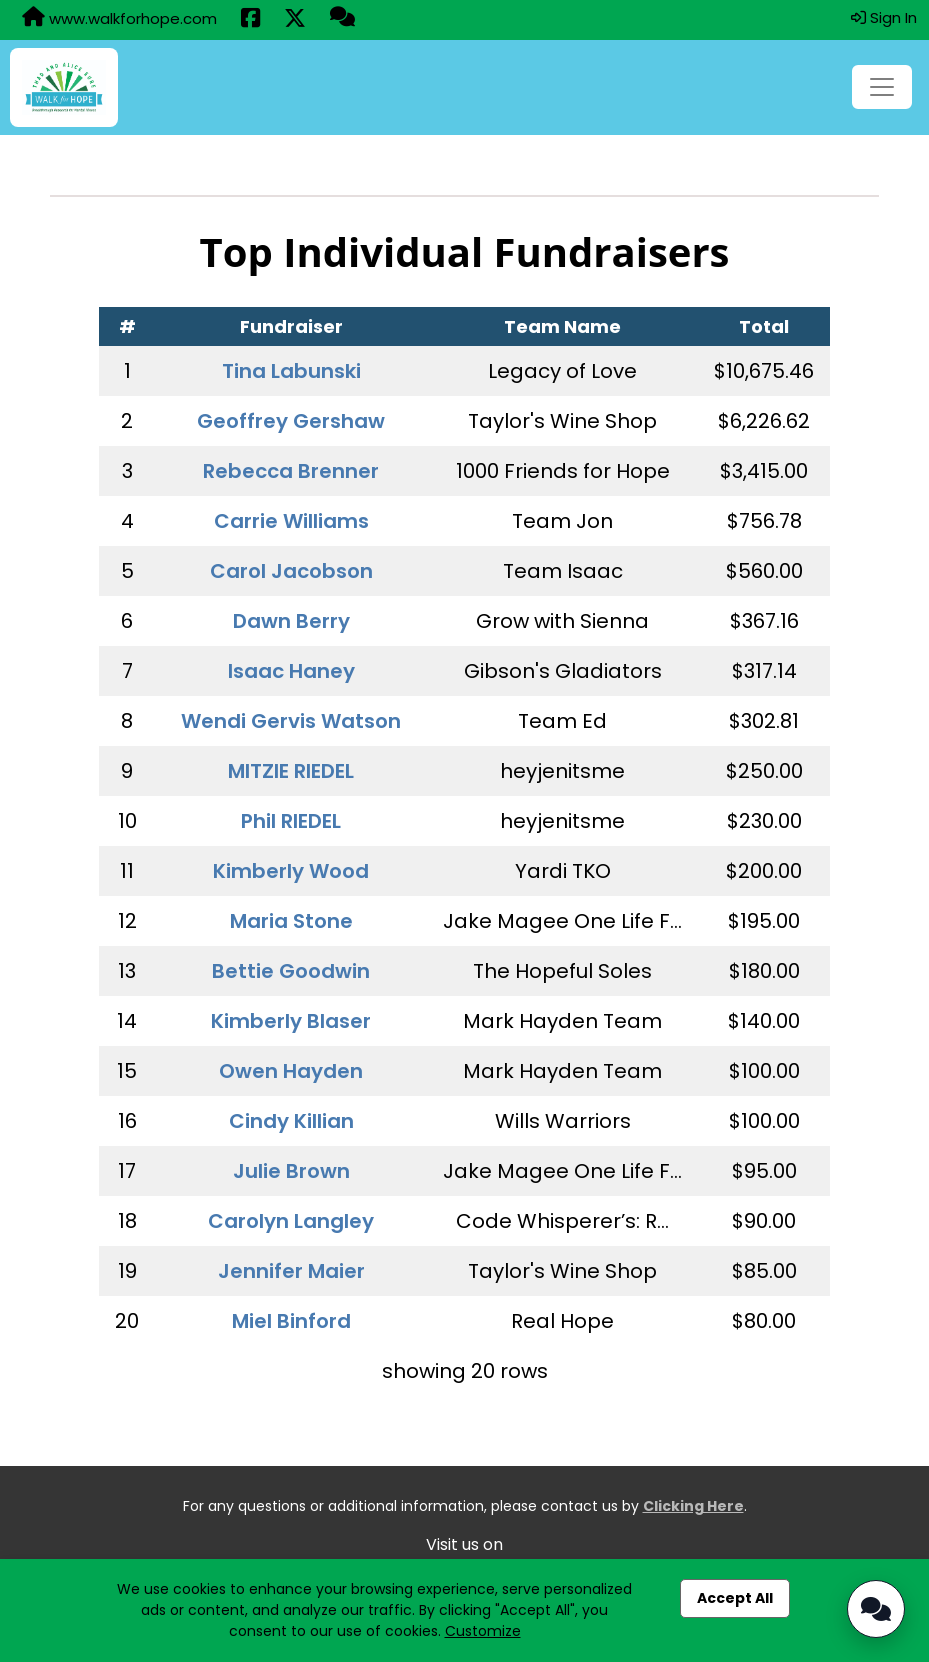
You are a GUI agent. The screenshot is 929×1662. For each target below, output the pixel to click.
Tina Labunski (291, 371)
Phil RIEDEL (291, 821)
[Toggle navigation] (882, 87)
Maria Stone (291, 921)
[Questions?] (342, 19)
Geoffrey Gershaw (291, 421)
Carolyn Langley (291, 1221)
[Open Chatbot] (876, 1609)
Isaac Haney (291, 671)
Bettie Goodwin (291, 971)
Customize (483, 1631)
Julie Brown (291, 1171)
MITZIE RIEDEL (291, 771)
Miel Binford (291, 1321)
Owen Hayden (291, 1071)
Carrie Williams (291, 521)
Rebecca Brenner (291, 471)
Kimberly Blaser (291, 1021)
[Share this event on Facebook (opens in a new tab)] (250, 20)
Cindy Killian (291, 1121)
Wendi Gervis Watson (291, 721)
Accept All (735, 1598)
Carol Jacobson (291, 571)
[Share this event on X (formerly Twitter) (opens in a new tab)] (295, 20)
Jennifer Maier (291, 1271)
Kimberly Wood (291, 871)
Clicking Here (693, 1506)
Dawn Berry (291, 621)
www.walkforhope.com (119, 18)
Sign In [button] (884, 17)
